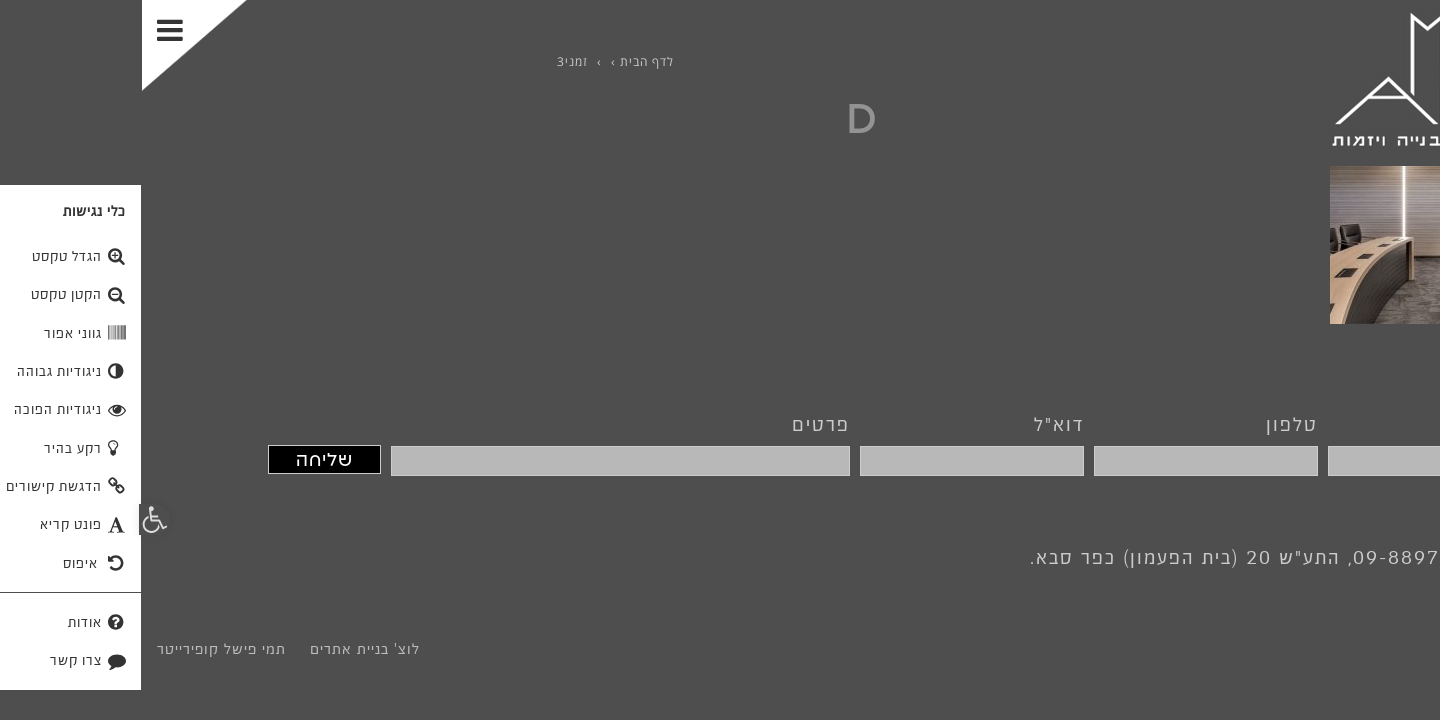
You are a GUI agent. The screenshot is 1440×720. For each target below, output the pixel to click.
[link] (1301, 79)
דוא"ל (917, 424)
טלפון (1150, 424)
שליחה (182, 459)
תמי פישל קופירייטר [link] (79, 649)
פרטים (679, 424)
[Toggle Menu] (52, 46)
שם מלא (1373, 424)
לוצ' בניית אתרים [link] (223, 649)
